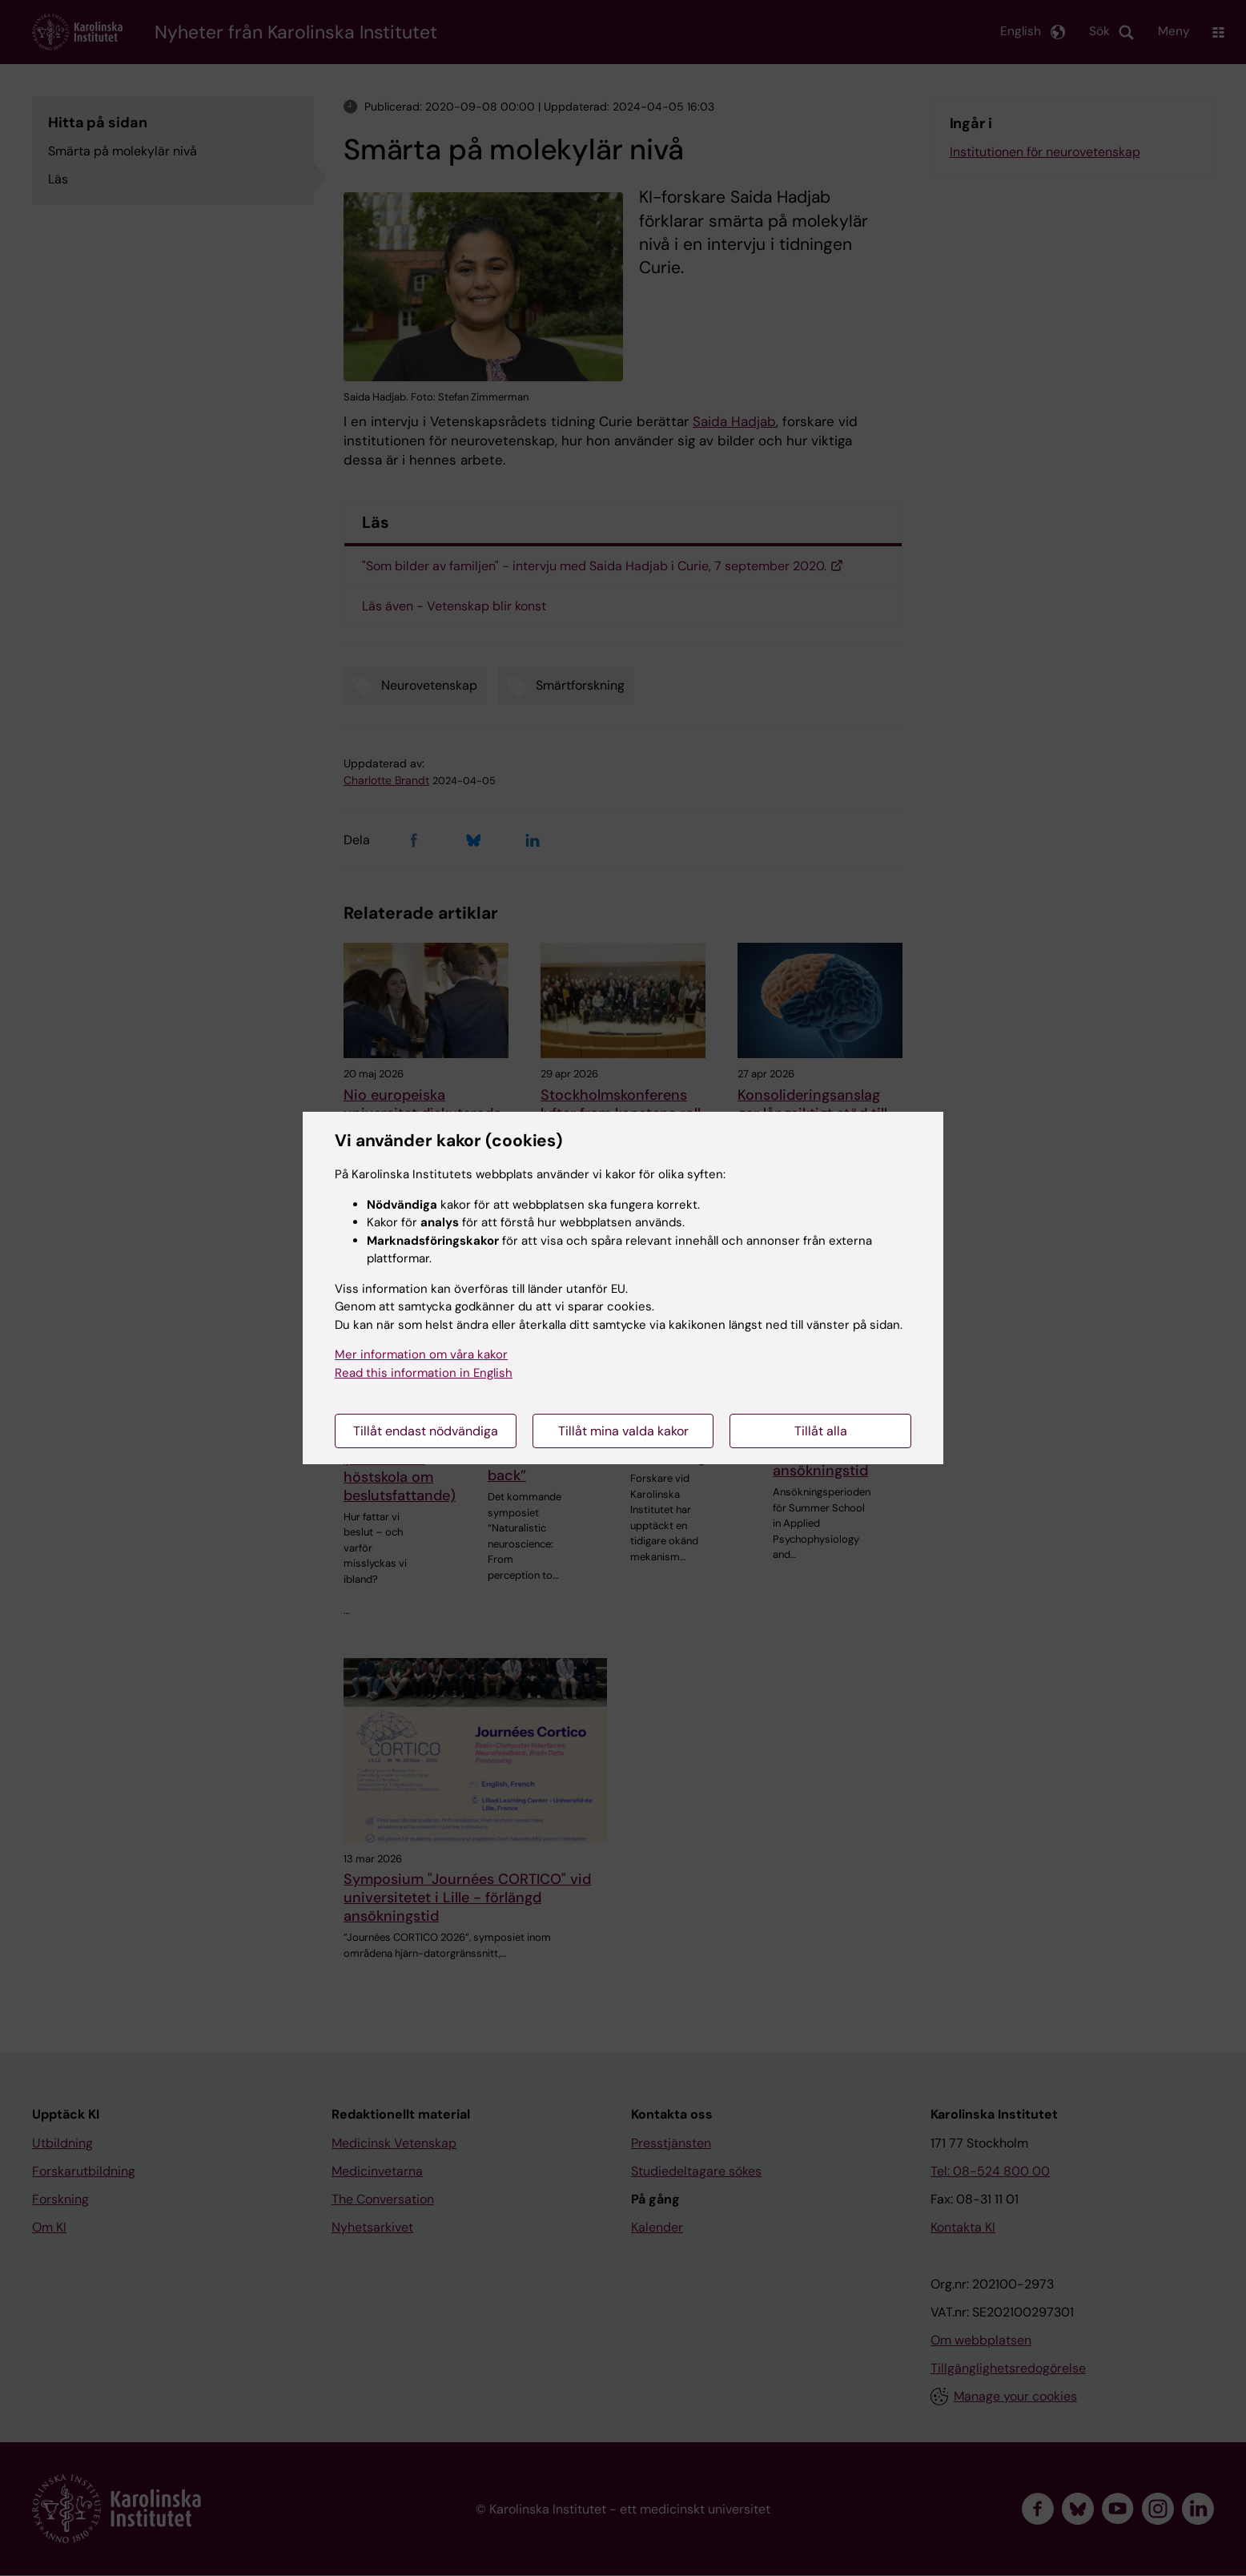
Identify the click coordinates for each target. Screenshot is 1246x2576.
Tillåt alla (820, 1431)
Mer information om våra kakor (421, 1354)
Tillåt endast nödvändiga (425, 1431)
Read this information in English (423, 1373)
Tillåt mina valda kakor (623, 1431)
